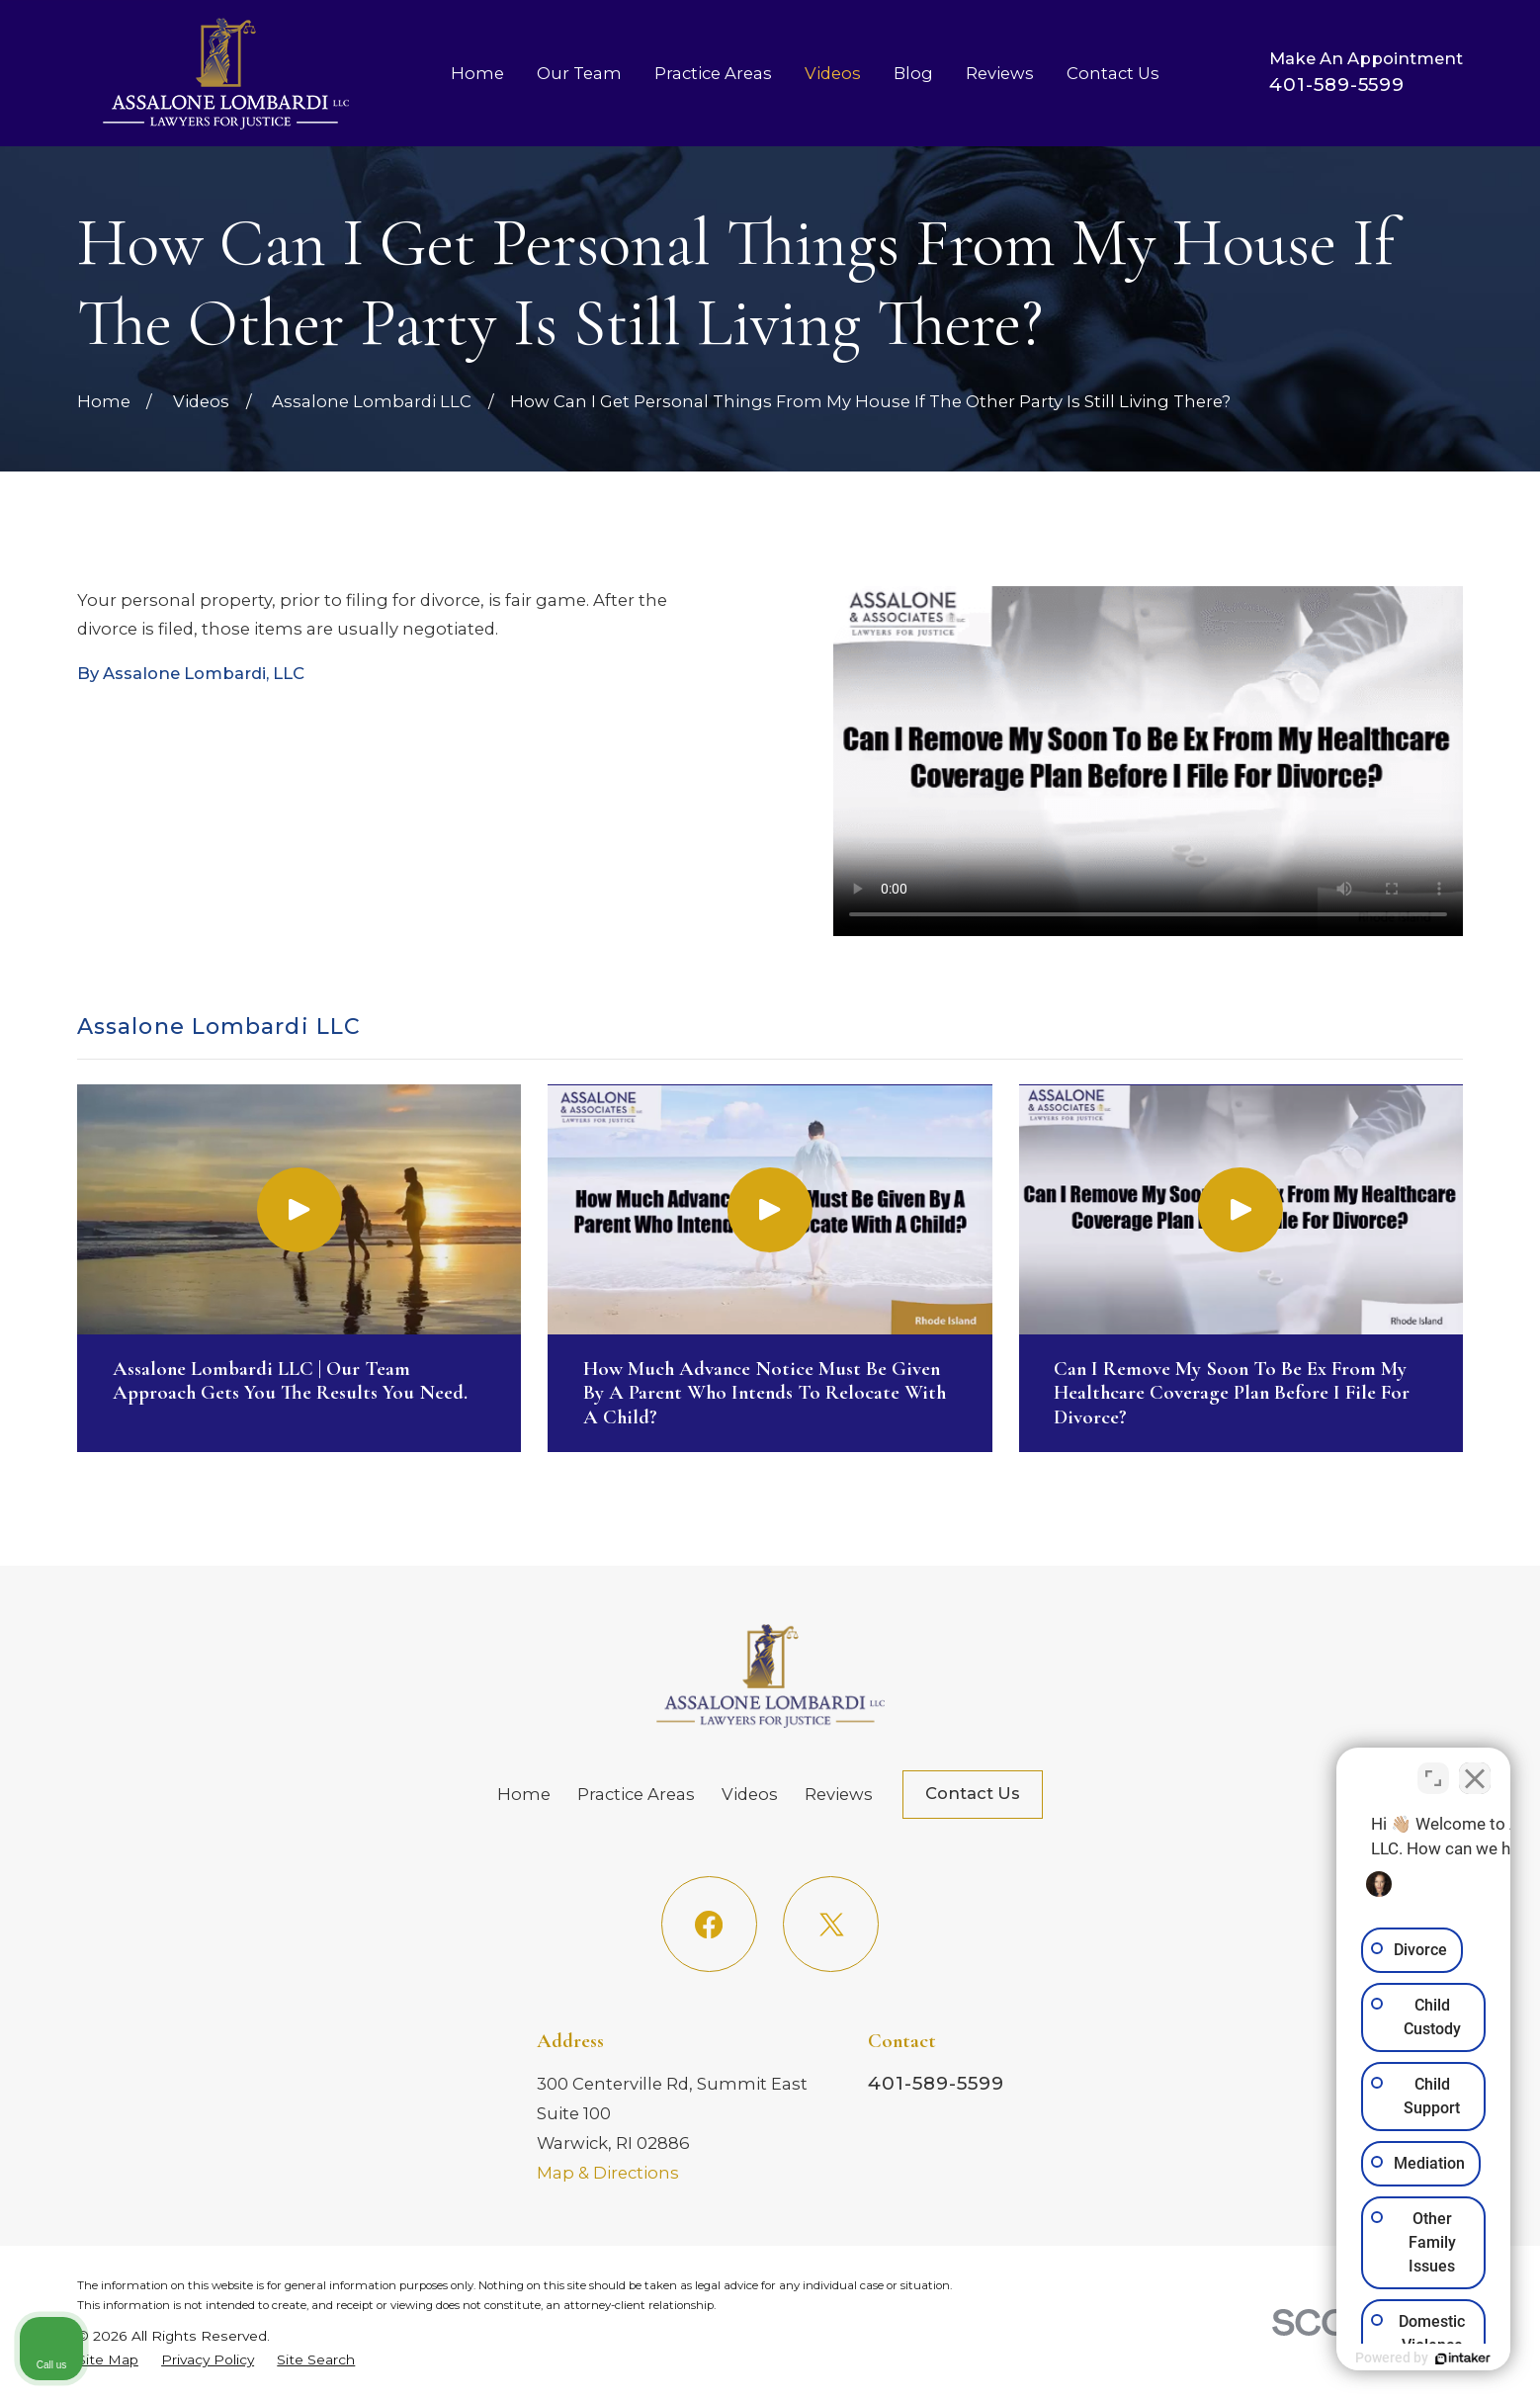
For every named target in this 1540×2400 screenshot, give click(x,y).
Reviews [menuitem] (1000, 73)
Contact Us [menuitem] (1113, 73)
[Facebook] (709, 1924)
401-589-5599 (1337, 84)
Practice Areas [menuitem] (713, 73)
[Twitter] (831, 1924)
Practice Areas (636, 1794)
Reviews (839, 1794)
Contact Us (972, 1793)
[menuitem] (107, 2359)
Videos (750, 1794)
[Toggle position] (1433, 1768)
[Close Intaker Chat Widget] (1475, 1768)
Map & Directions (608, 2173)
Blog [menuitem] (913, 73)
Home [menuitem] (477, 73)
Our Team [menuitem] (579, 73)
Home (524, 1794)
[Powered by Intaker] (1372, 2358)
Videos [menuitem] (833, 73)
